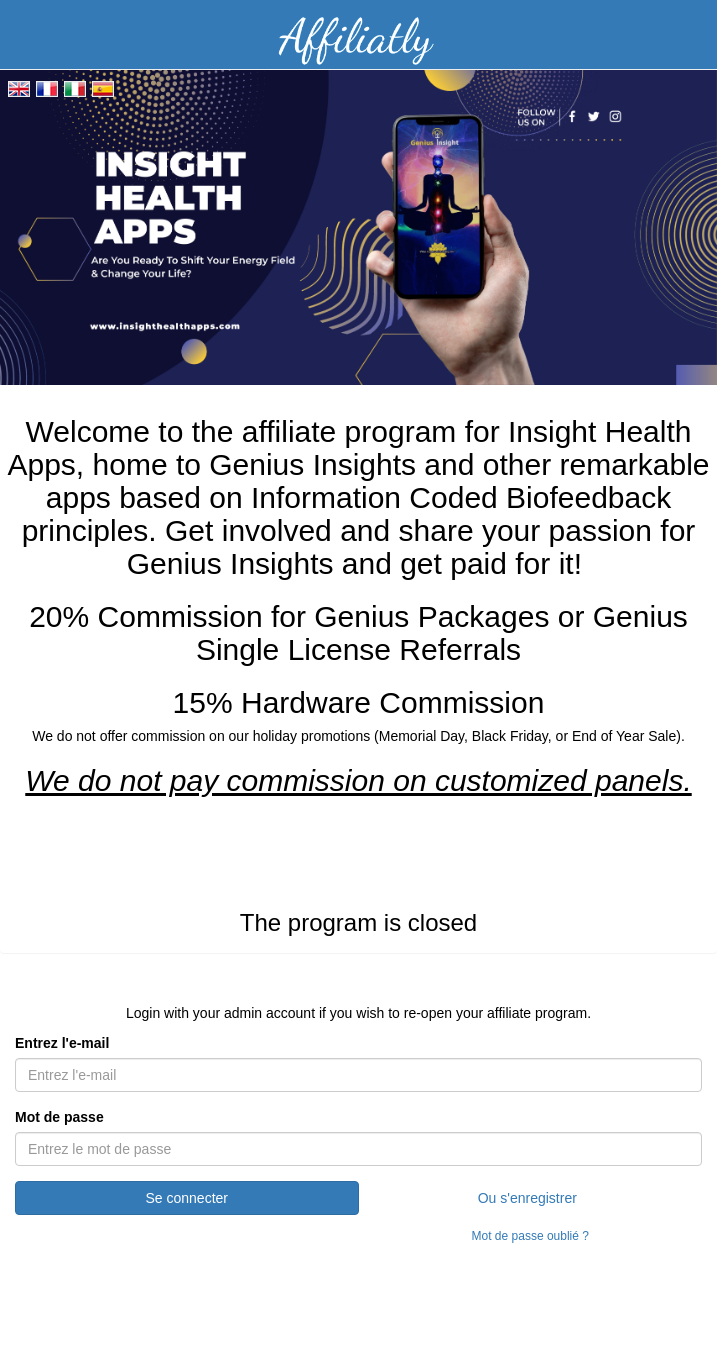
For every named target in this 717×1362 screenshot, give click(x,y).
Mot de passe (59, 1117)
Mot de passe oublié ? (530, 1236)
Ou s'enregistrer (527, 1198)
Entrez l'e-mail (62, 1043)
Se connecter (187, 1198)
